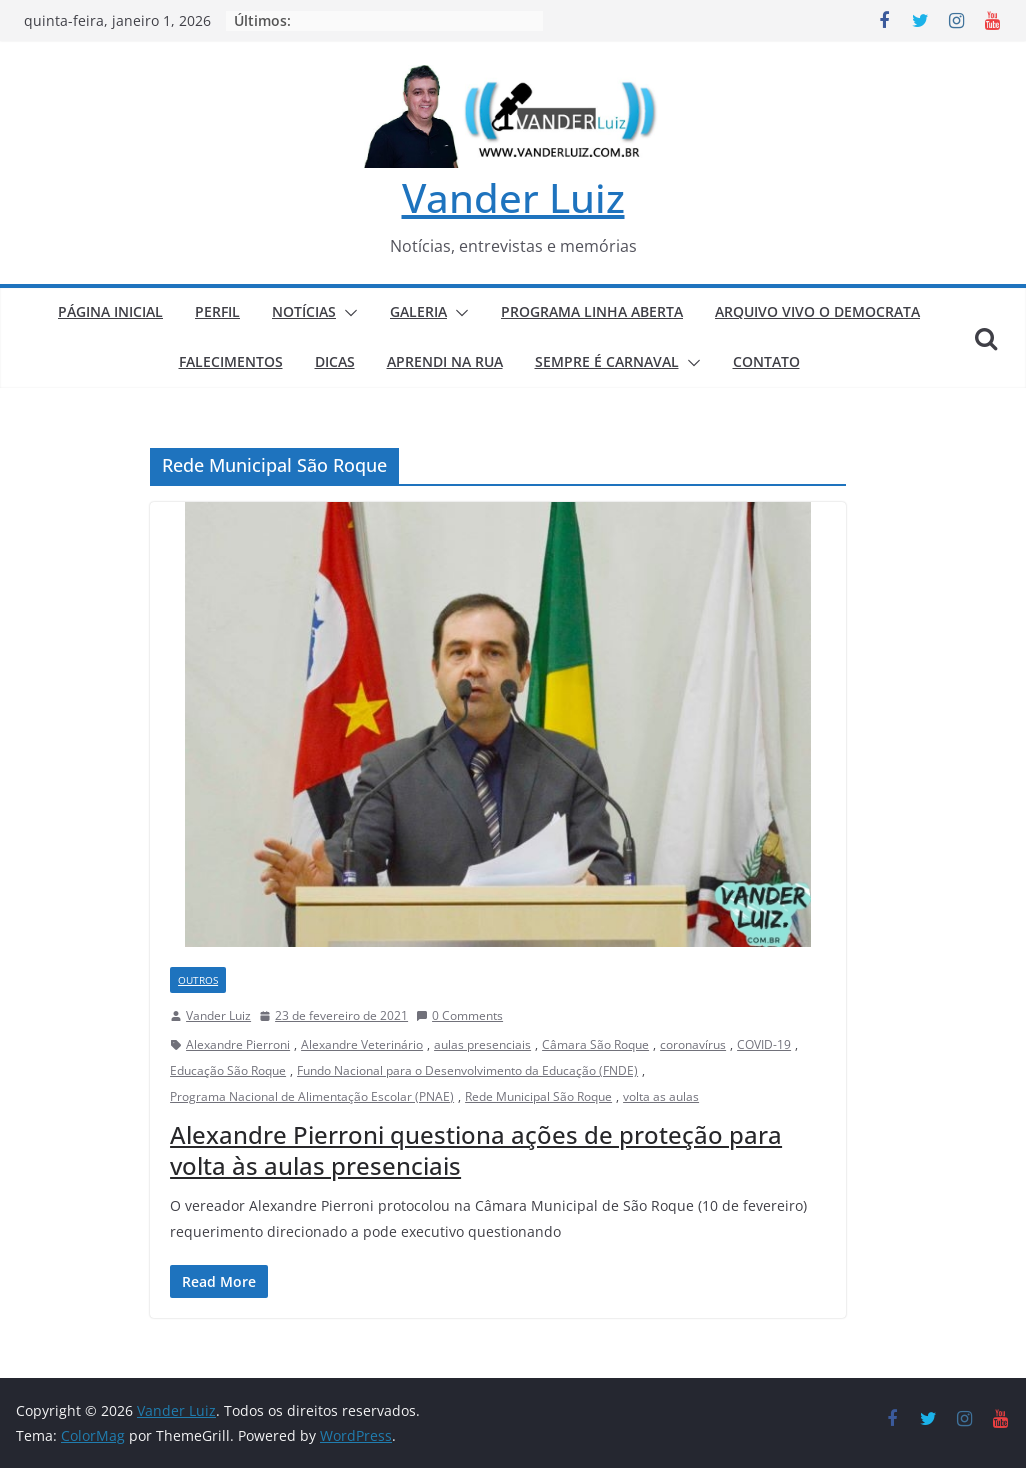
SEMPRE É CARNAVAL (607, 361)
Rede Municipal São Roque (538, 1096)
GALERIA (418, 311)
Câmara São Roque (595, 1044)
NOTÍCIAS (304, 311)
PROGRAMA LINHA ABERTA (592, 311)
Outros (198, 980)
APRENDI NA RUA (445, 361)
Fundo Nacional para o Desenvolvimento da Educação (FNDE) (467, 1070)
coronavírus (693, 1044)
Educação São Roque (228, 1070)
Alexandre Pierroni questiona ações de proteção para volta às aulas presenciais (476, 1150)
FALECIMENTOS (231, 361)
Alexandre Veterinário (362, 1044)
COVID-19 (764, 1044)
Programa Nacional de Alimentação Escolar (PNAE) (312, 1096)
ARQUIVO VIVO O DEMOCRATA (817, 311)
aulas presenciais (482, 1044)
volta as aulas (661, 1096)
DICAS (335, 361)
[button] (347, 313)
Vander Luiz (513, 197)
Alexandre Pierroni (238, 1044)
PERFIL (217, 311)
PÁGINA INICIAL (110, 311)
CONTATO (766, 361)
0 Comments (459, 1015)
